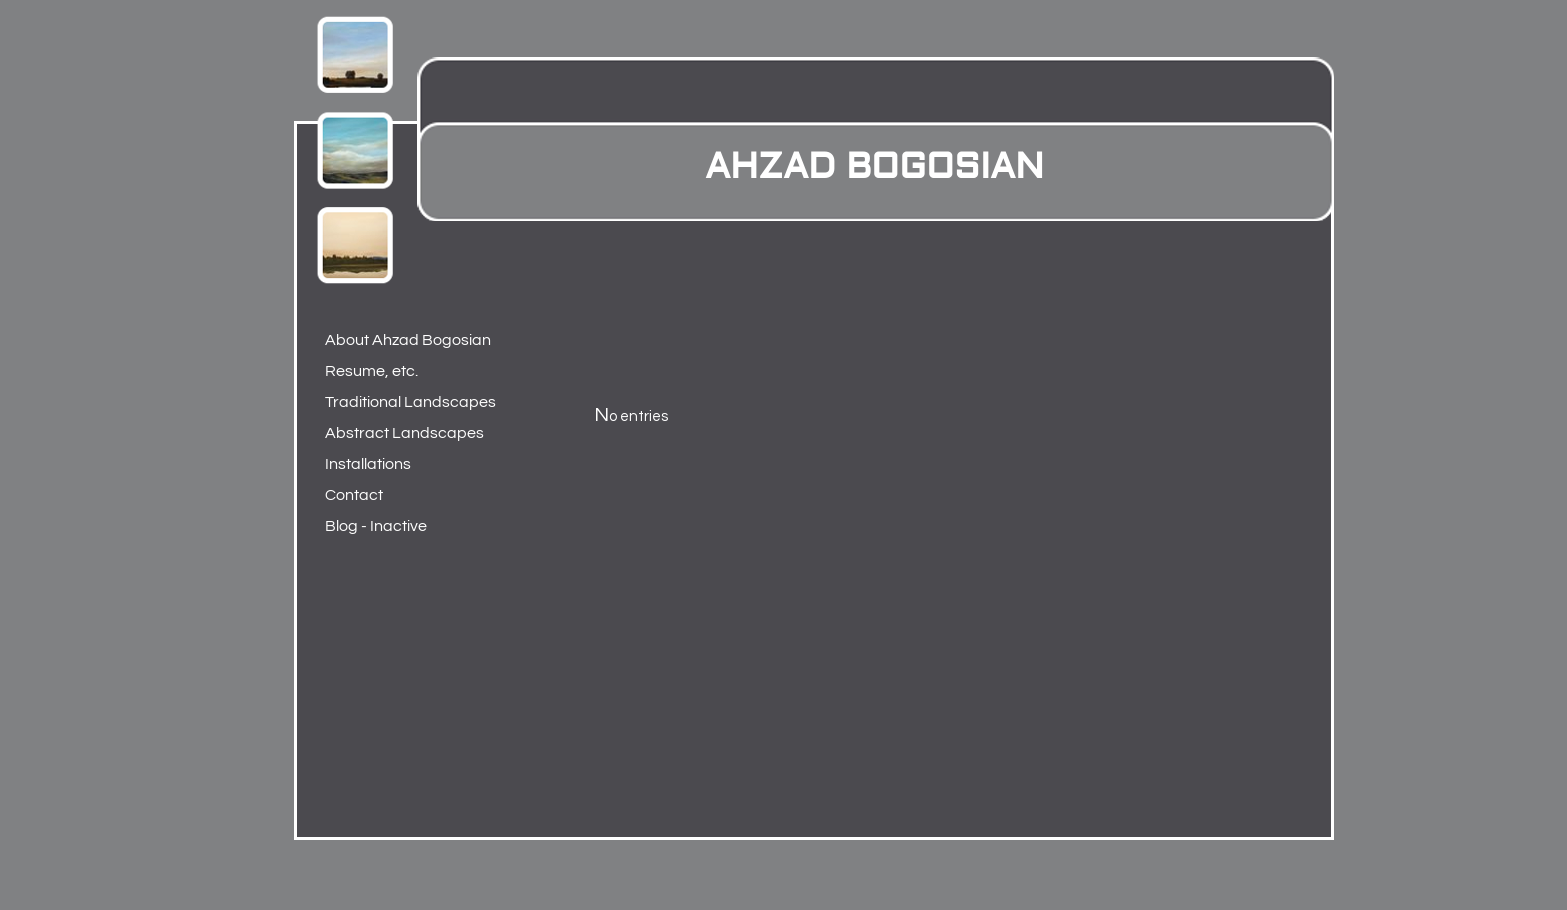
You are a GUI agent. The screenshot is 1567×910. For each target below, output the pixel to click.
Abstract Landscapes (404, 433)
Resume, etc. (371, 371)
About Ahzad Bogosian (405, 340)
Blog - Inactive (376, 526)
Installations (368, 464)
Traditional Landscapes (405, 402)
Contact (354, 495)
